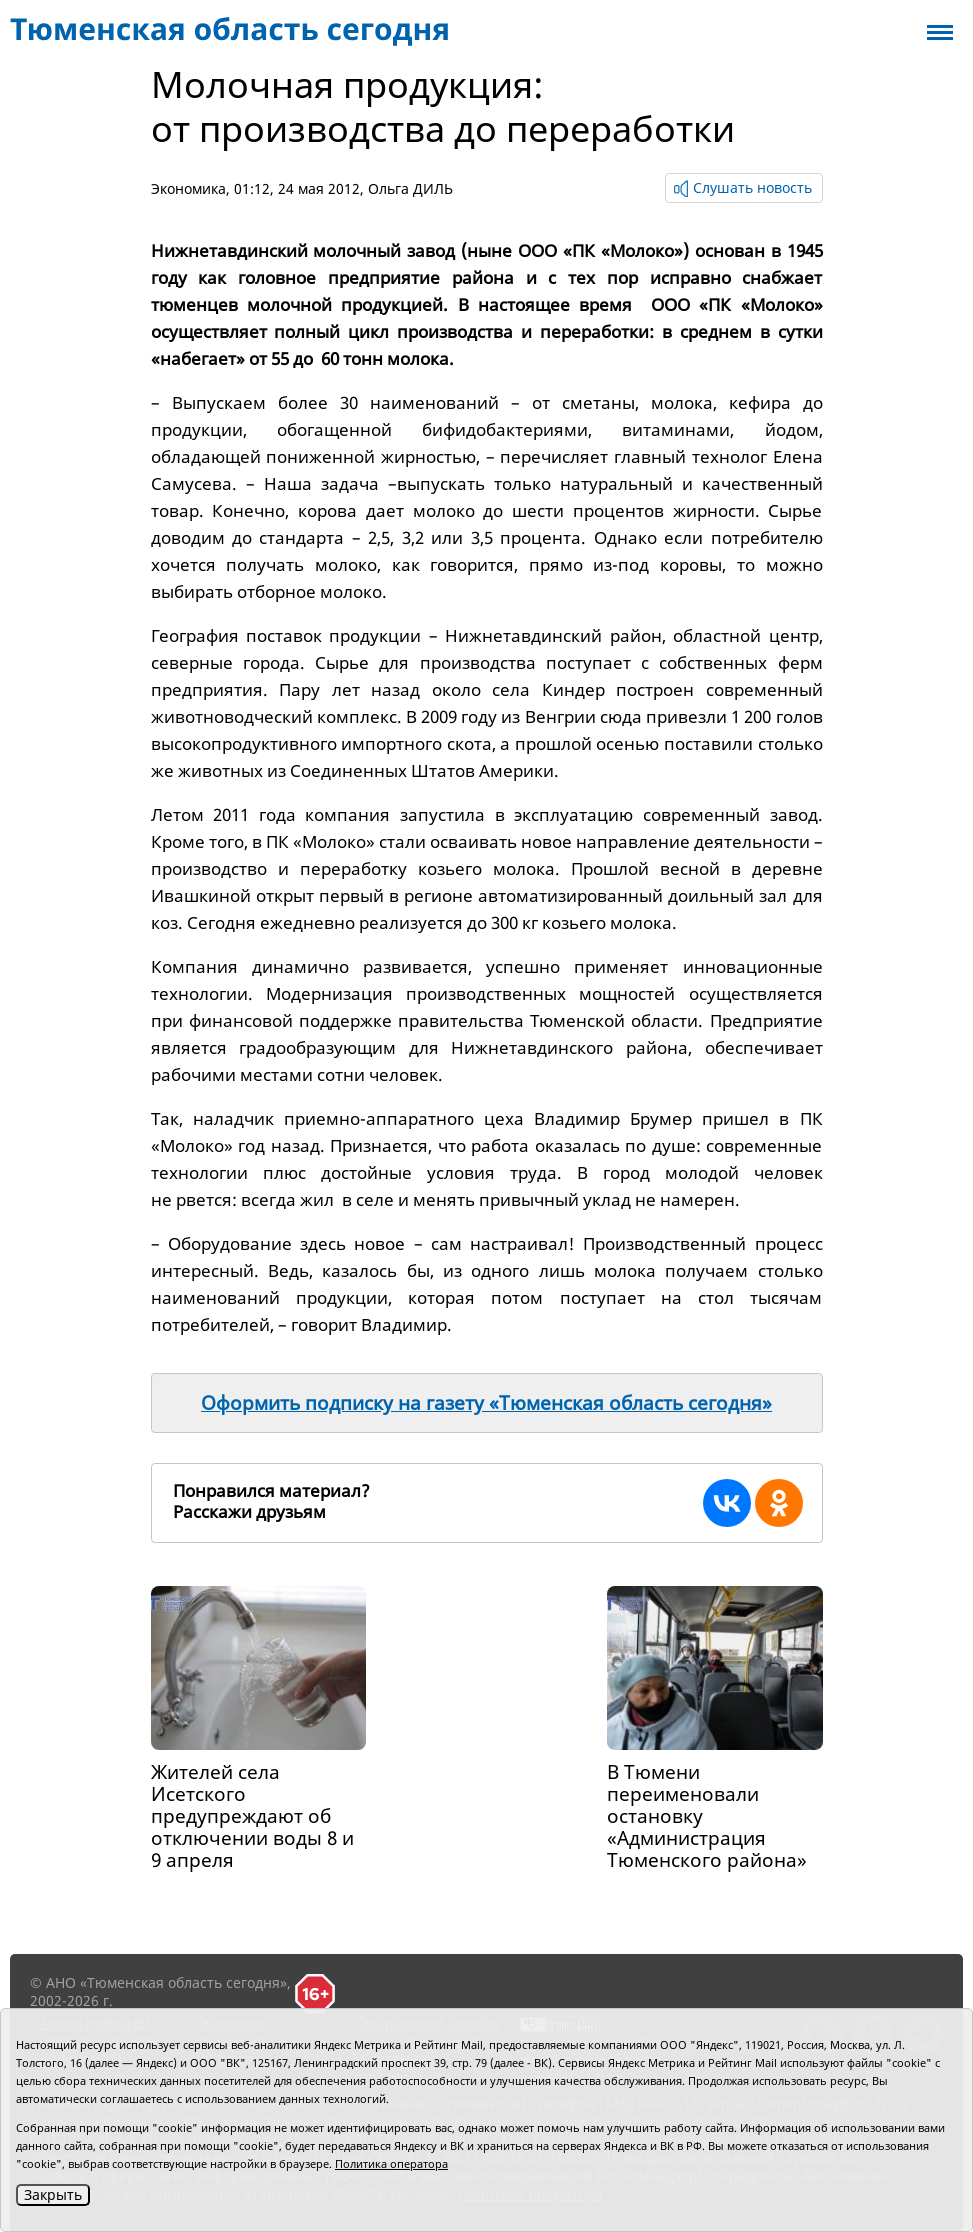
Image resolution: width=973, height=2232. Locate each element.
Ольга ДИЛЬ (410, 188)
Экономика (188, 188)
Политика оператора (391, 2163)
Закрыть (53, 2194)
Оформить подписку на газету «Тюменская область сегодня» (486, 1403)
